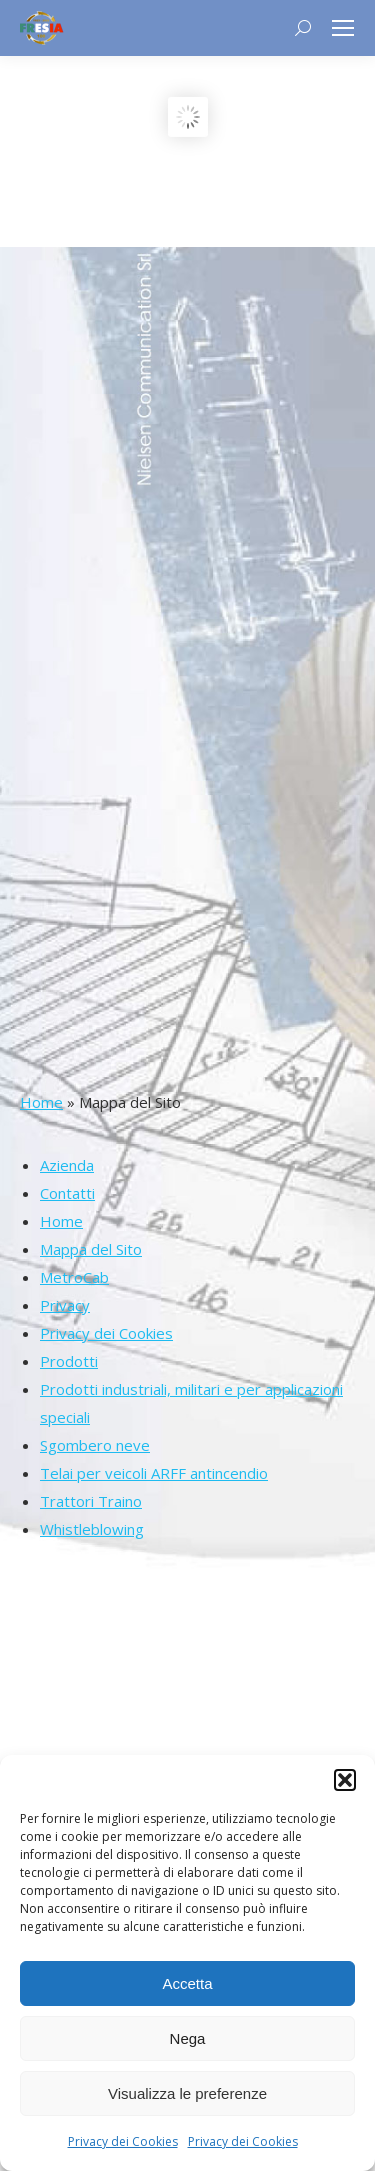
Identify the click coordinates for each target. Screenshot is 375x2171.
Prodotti (69, 1361)
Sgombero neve (95, 1445)
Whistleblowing (92, 1529)
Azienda (67, 1165)
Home (41, 1102)
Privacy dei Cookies (123, 2141)
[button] (345, 1780)
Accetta (187, 1983)
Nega (188, 2038)
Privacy (65, 1305)
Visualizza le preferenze (187, 2093)
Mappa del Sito (91, 1249)
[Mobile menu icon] (343, 28)
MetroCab (74, 1277)
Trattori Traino (91, 1501)
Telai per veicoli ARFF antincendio (154, 1473)
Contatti (67, 1193)
